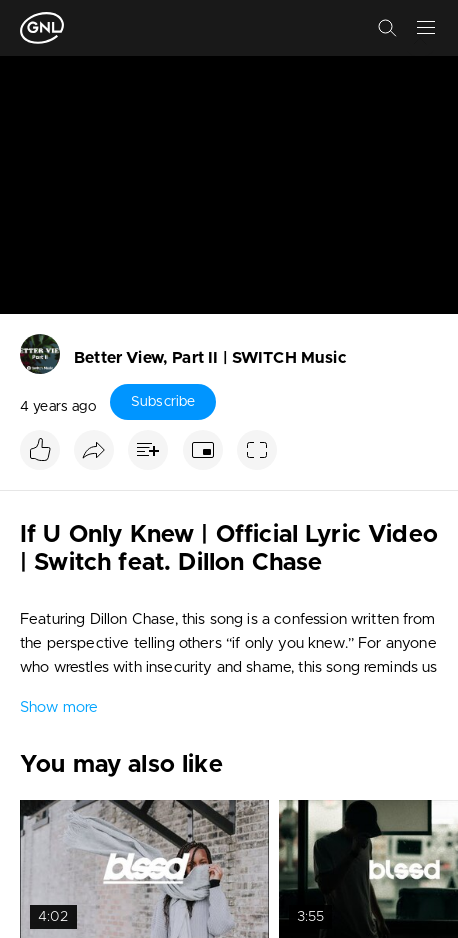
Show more (59, 707)
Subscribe (163, 402)
